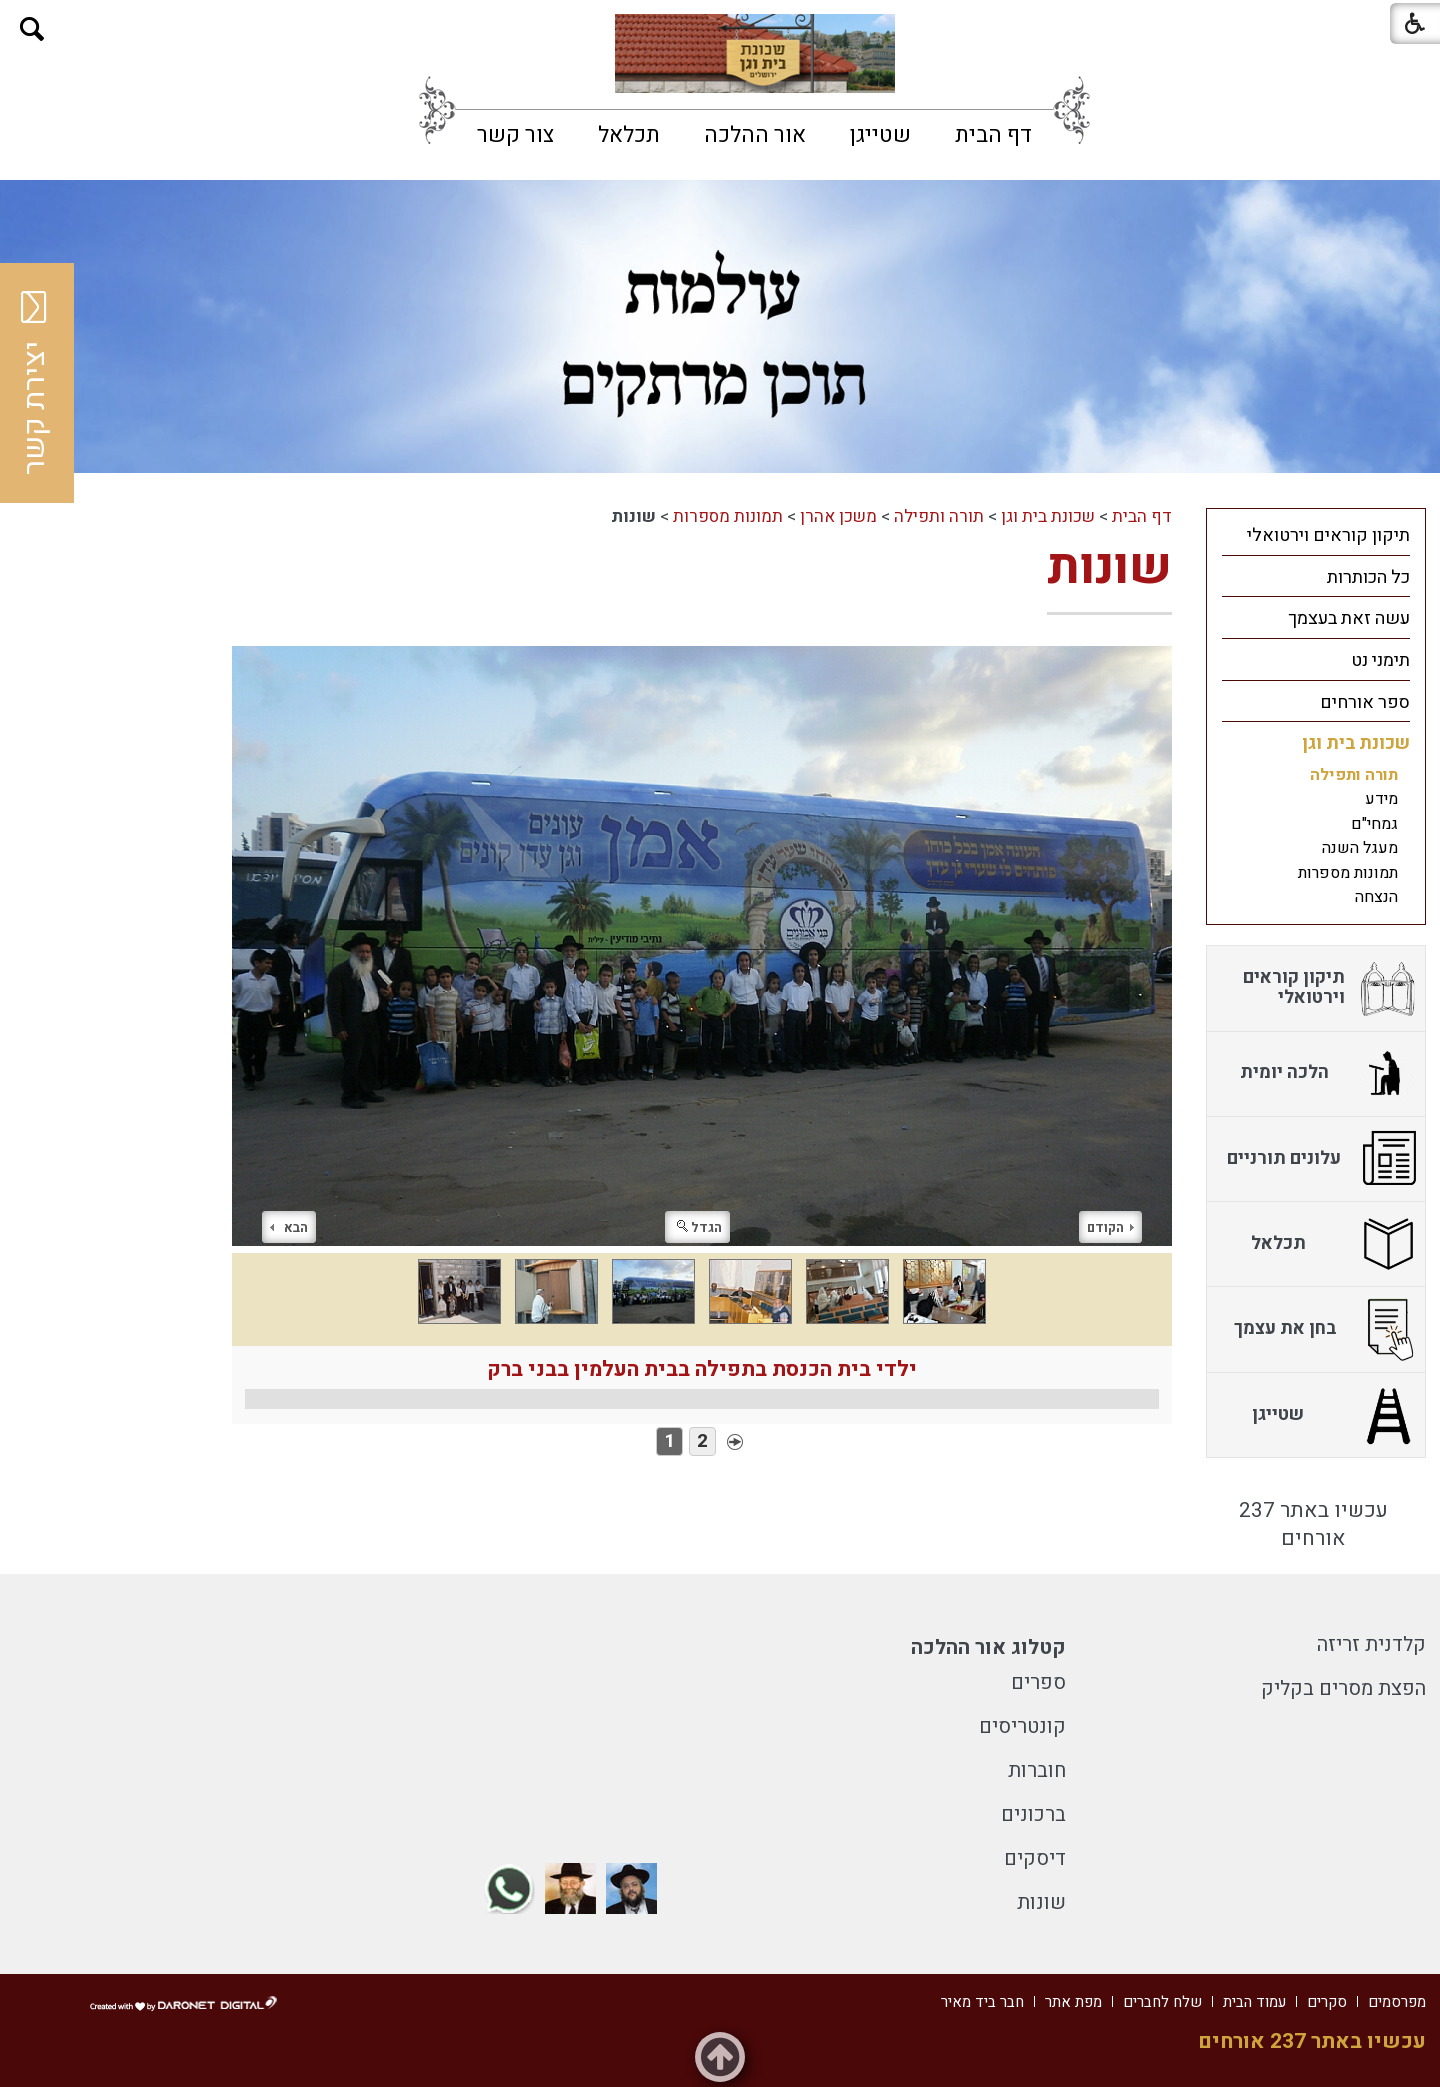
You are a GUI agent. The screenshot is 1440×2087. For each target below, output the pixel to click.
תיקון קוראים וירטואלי (1328, 535)
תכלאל (629, 135)
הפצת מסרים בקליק (1343, 1688)
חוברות (1037, 1770)
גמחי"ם (1374, 824)
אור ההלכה (755, 135)
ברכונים (1033, 1814)
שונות (1109, 567)
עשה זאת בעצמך (1349, 618)
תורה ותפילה (939, 516)
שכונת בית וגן (1048, 516)
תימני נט (1380, 660)
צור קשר (515, 135)
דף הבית (993, 135)
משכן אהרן (838, 516)
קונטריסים (1022, 1726)
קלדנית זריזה (1371, 1644)
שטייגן (880, 135)
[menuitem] (993, 135)
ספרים (1038, 1682)
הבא (289, 1227)
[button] (32, 29)
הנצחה (1376, 897)
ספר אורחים (1365, 702)
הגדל (699, 1227)
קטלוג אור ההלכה (988, 1647)
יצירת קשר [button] (35, 383)
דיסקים (1035, 1858)
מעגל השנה (1360, 848)
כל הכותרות (1368, 577)
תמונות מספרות (728, 516)
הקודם (1110, 1227)
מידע (1381, 799)
